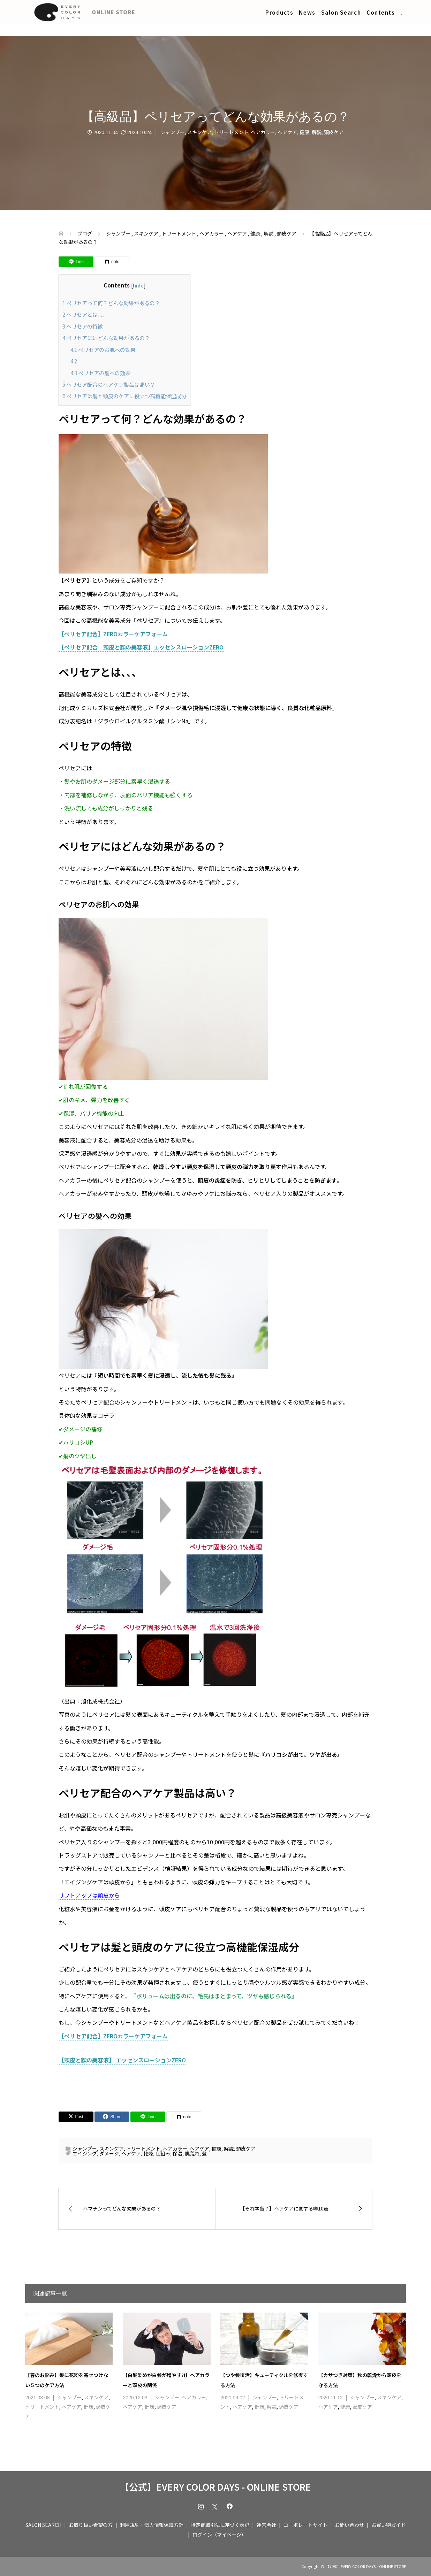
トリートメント (231, 132)
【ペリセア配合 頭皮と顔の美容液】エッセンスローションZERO (141, 647)
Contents (380, 12)
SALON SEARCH (43, 2524)
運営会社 (266, 2524)
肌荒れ (192, 2153)
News (307, 12)
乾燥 (148, 2153)
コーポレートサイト (305, 2524)
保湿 (177, 2153)
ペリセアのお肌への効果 (103, 349)
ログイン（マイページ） (219, 2534)
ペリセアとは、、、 (85, 314)
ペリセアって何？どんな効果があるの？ (111, 303)
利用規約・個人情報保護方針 (151, 2524)
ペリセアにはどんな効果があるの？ (106, 337)
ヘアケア (287, 132)
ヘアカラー (263, 132)
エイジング (85, 2153)
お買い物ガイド (388, 2524)
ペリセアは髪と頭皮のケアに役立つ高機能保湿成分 (124, 396)
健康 (304, 132)
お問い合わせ (349, 2524)
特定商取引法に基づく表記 (220, 2524)
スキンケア (199, 132)
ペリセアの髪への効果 (100, 373)
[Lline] (76, 261)
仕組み (163, 2153)
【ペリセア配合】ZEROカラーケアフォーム (113, 634)
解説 (317, 132)
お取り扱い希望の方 (91, 2524)
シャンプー (172, 132)
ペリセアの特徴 (82, 326)
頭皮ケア (333, 132)
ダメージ (109, 2153)
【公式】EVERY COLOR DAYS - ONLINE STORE (215, 2486)
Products (279, 12)
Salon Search (341, 12)
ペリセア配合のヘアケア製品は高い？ (108, 384)
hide (138, 285)
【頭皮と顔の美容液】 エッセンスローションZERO (122, 2060)
